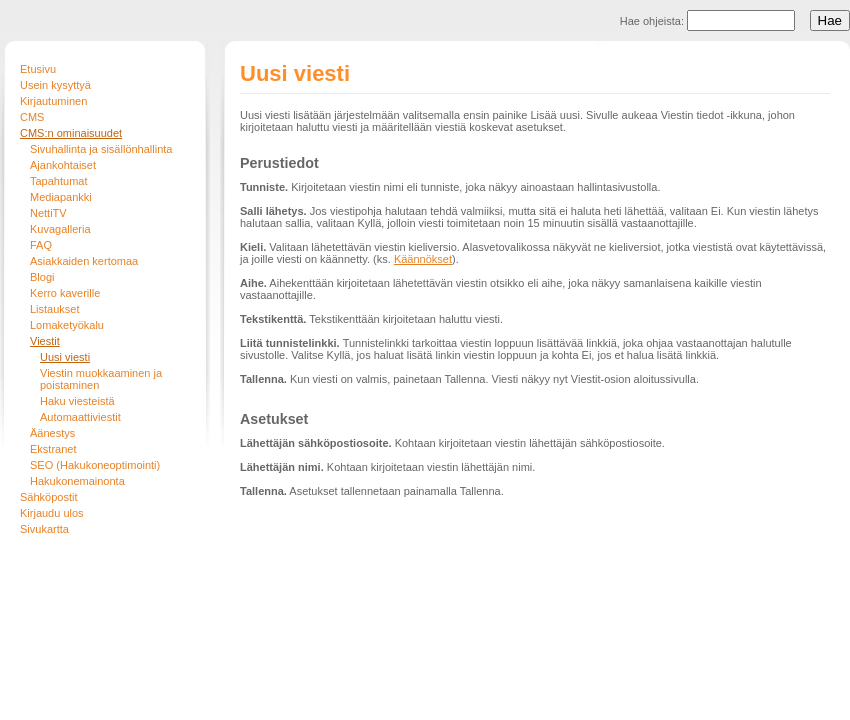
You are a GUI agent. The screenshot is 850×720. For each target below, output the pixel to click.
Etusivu (38, 69)
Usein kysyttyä (55, 85)
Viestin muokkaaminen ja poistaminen (101, 379)
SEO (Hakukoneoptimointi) (95, 465)
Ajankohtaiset (63, 165)
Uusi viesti (65, 357)
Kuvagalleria (60, 229)
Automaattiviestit (80, 417)
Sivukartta (44, 529)
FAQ (41, 245)
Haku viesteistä (77, 401)
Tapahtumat (58, 181)
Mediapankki (61, 197)
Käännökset (423, 259)
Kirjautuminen (53, 101)
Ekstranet (53, 449)
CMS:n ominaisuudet (71, 133)
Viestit (45, 341)
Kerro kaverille (65, 293)
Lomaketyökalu (67, 325)
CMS (32, 117)
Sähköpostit (48, 497)
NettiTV (48, 213)
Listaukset (55, 309)
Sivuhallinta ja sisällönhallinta (101, 149)
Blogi (42, 277)
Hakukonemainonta (77, 481)
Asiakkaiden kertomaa (84, 261)
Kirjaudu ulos (52, 513)
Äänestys (52, 433)
